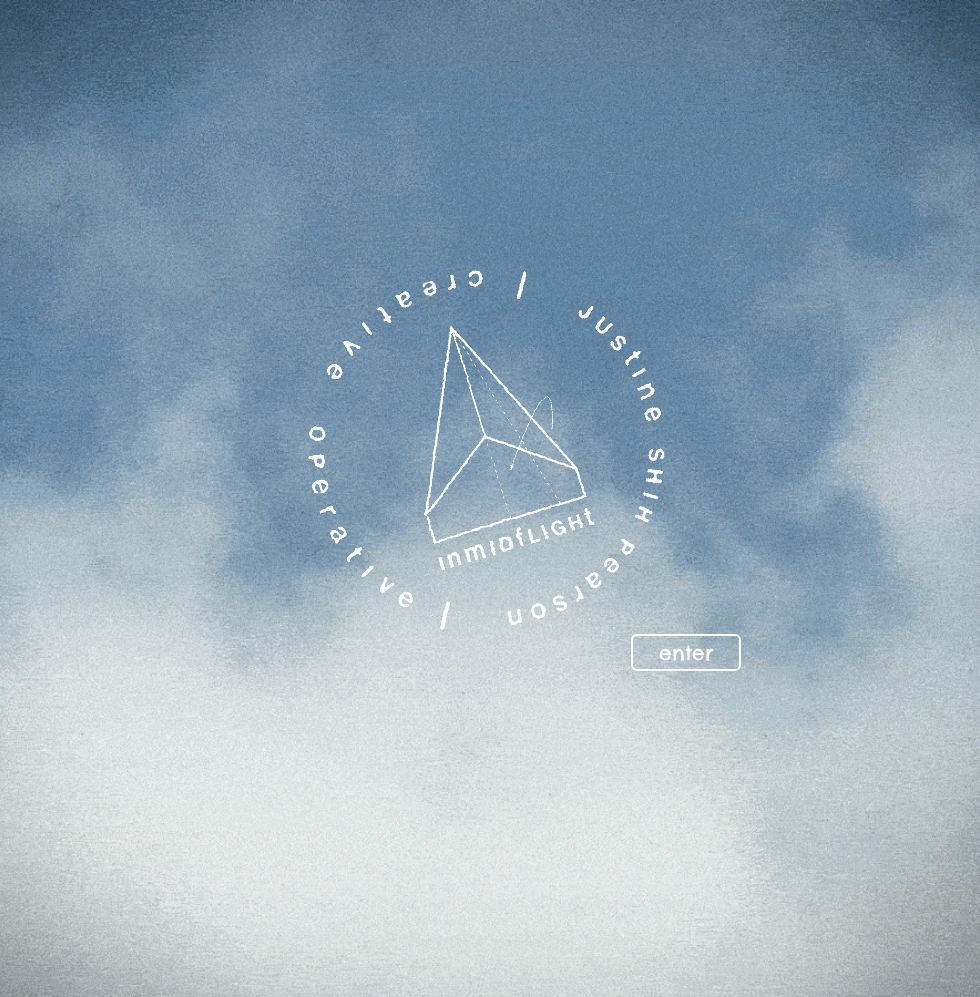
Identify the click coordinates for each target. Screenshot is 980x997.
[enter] (686, 652)
